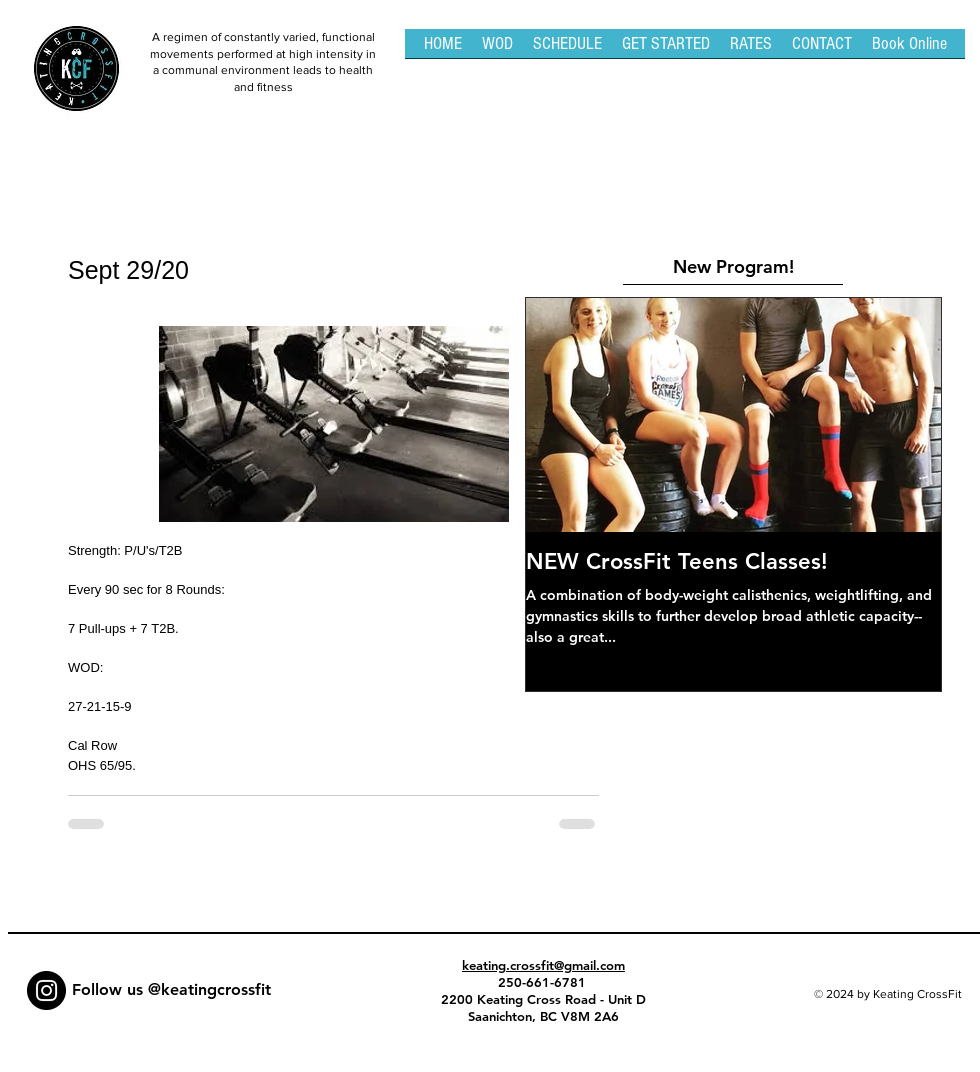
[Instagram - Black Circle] (46, 990)
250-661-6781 (544, 982)
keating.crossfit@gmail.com (543, 965)
